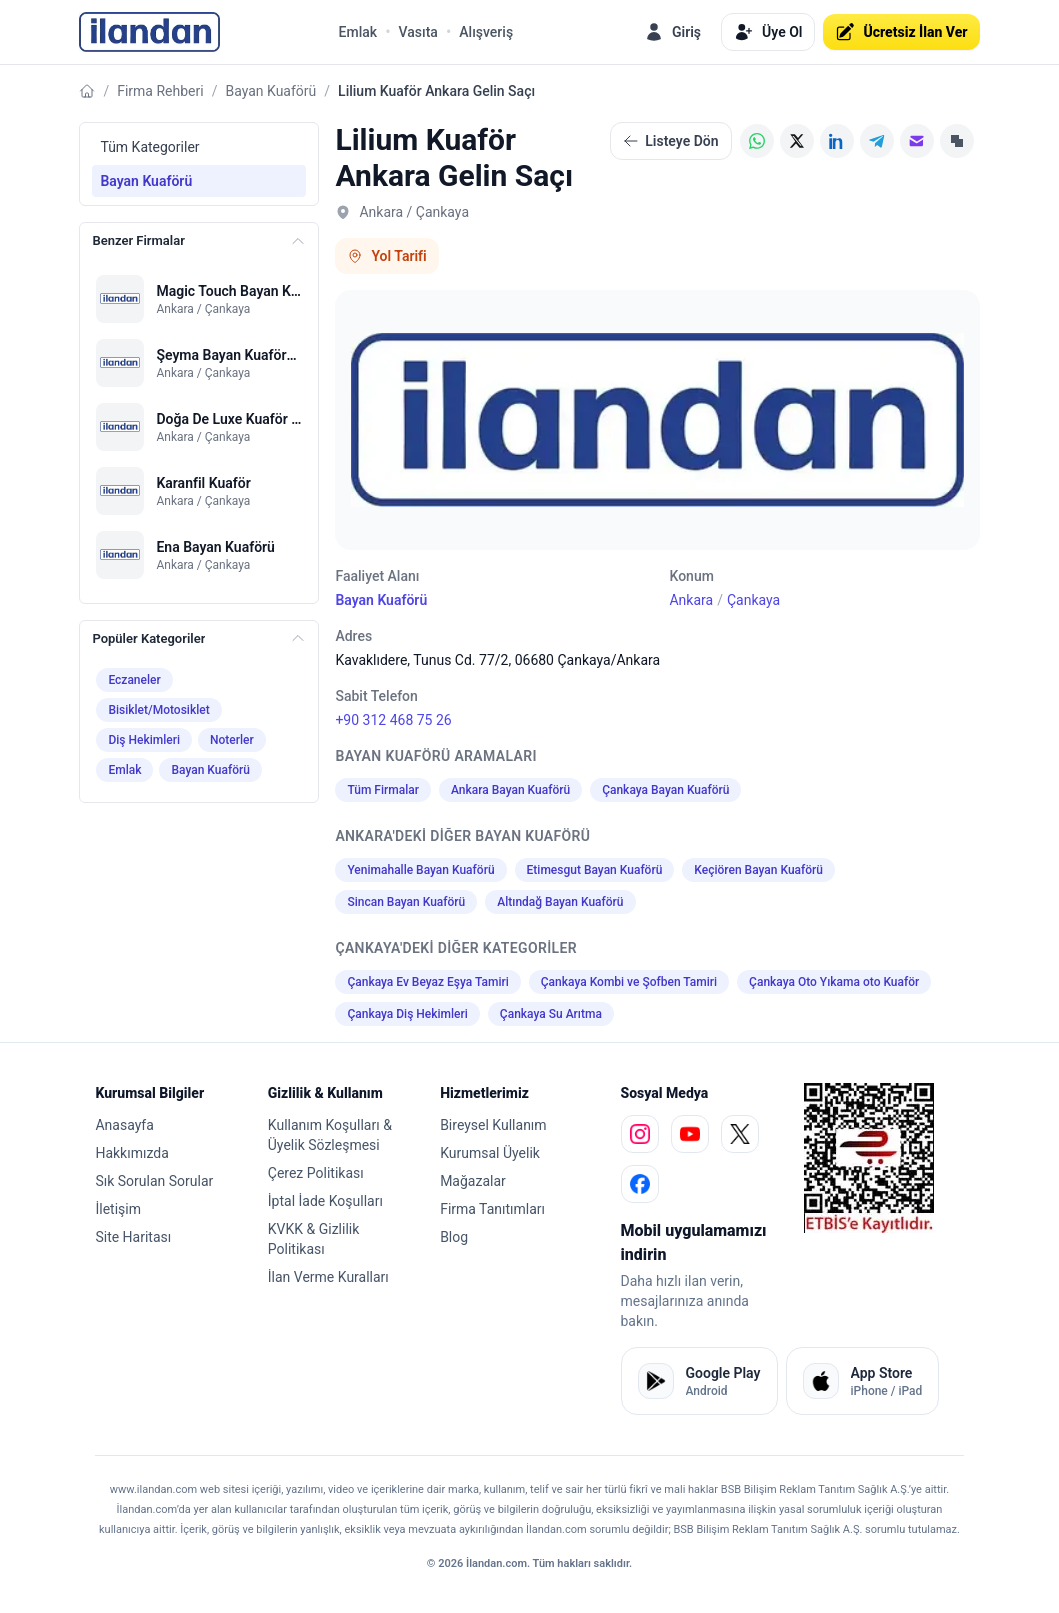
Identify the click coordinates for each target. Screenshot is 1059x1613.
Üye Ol (768, 32)
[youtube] (690, 1134)
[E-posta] (917, 141)
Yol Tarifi (386, 256)
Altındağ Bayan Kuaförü (560, 902)
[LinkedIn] (837, 141)
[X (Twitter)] (797, 141)
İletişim (118, 1209)
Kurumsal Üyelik (490, 1153)
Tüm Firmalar (383, 790)
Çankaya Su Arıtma (551, 1014)
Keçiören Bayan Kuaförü (758, 870)
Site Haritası (133, 1237)
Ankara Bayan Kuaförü (510, 790)
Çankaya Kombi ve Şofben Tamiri (629, 982)
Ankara (691, 600)
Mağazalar (473, 1181)
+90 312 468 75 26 (393, 720)
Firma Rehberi (160, 91)
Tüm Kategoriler (149, 147)
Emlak (358, 32)
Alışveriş (486, 32)
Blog (454, 1237)
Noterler (232, 740)
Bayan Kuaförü (270, 91)
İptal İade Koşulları (325, 1201)
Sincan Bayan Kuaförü (406, 902)
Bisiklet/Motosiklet (158, 710)
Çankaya (753, 600)
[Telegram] (877, 141)
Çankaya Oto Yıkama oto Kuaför (834, 982)
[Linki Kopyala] (957, 141)
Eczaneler (134, 680)
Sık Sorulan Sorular (154, 1181)
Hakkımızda (131, 1153)
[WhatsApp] (757, 141)
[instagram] (640, 1134)
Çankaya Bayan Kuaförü (665, 790)
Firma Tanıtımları (492, 1209)
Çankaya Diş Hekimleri (407, 1014)
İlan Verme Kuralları (328, 1277)
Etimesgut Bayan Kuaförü (595, 870)
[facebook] (640, 1184)
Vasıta (418, 32)
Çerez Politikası (316, 1173)
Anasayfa (124, 1125)
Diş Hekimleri (144, 740)
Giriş (672, 32)
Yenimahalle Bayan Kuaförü (420, 870)
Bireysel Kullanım (493, 1125)
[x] (740, 1134)
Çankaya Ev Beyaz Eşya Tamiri (427, 982)
